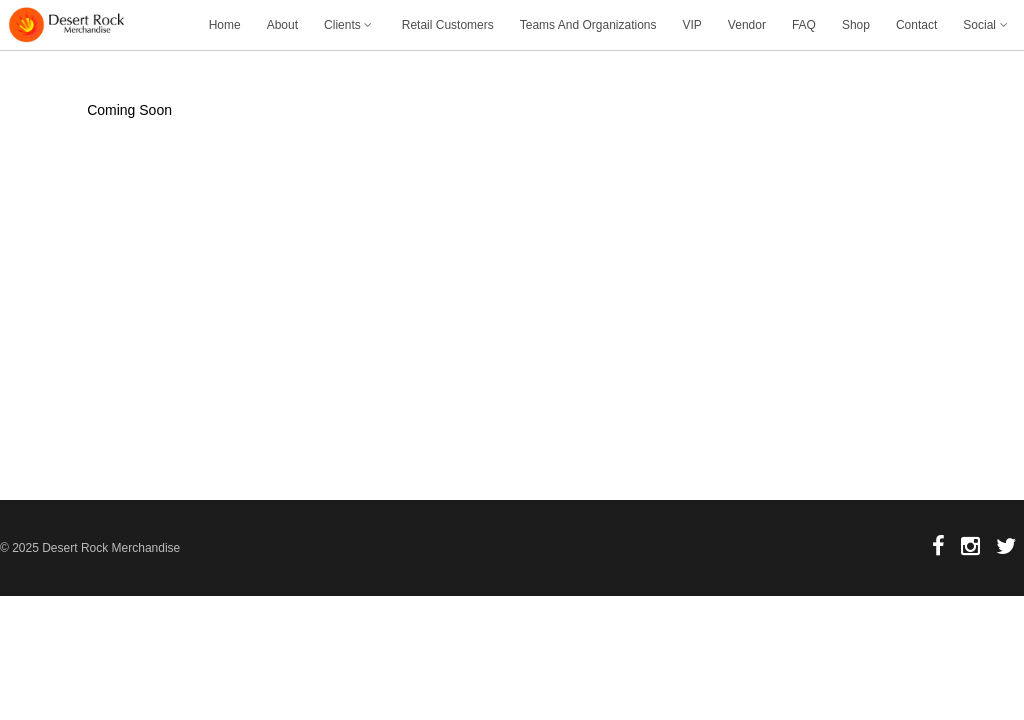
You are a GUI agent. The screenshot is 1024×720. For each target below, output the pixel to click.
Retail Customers (448, 25)
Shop (856, 25)
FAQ (804, 25)
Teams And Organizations (588, 25)
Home (225, 25)
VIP (692, 25)
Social (987, 25)
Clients (350, 25)
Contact (916, 25)
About (282, 25)
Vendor (747, 25)
